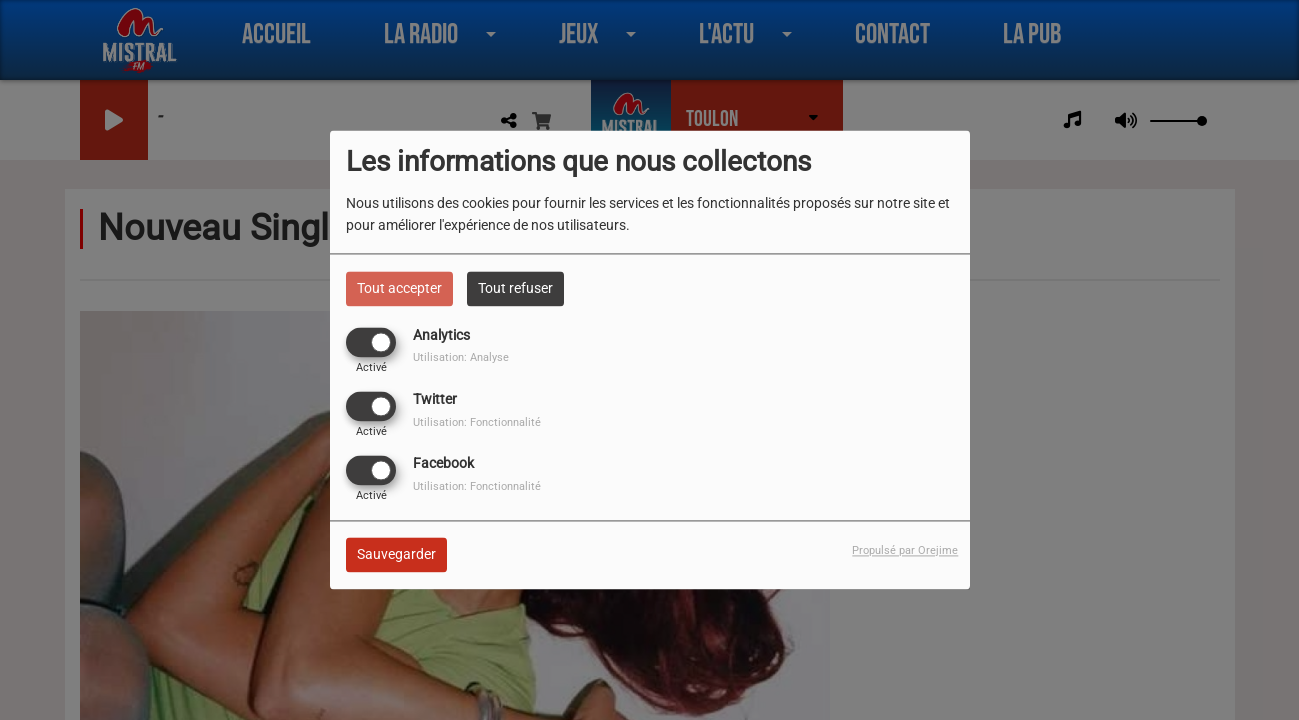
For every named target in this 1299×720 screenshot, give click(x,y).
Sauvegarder (396, 555)
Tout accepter (399, 288)
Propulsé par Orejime (905, 551)
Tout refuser (515, 288)
